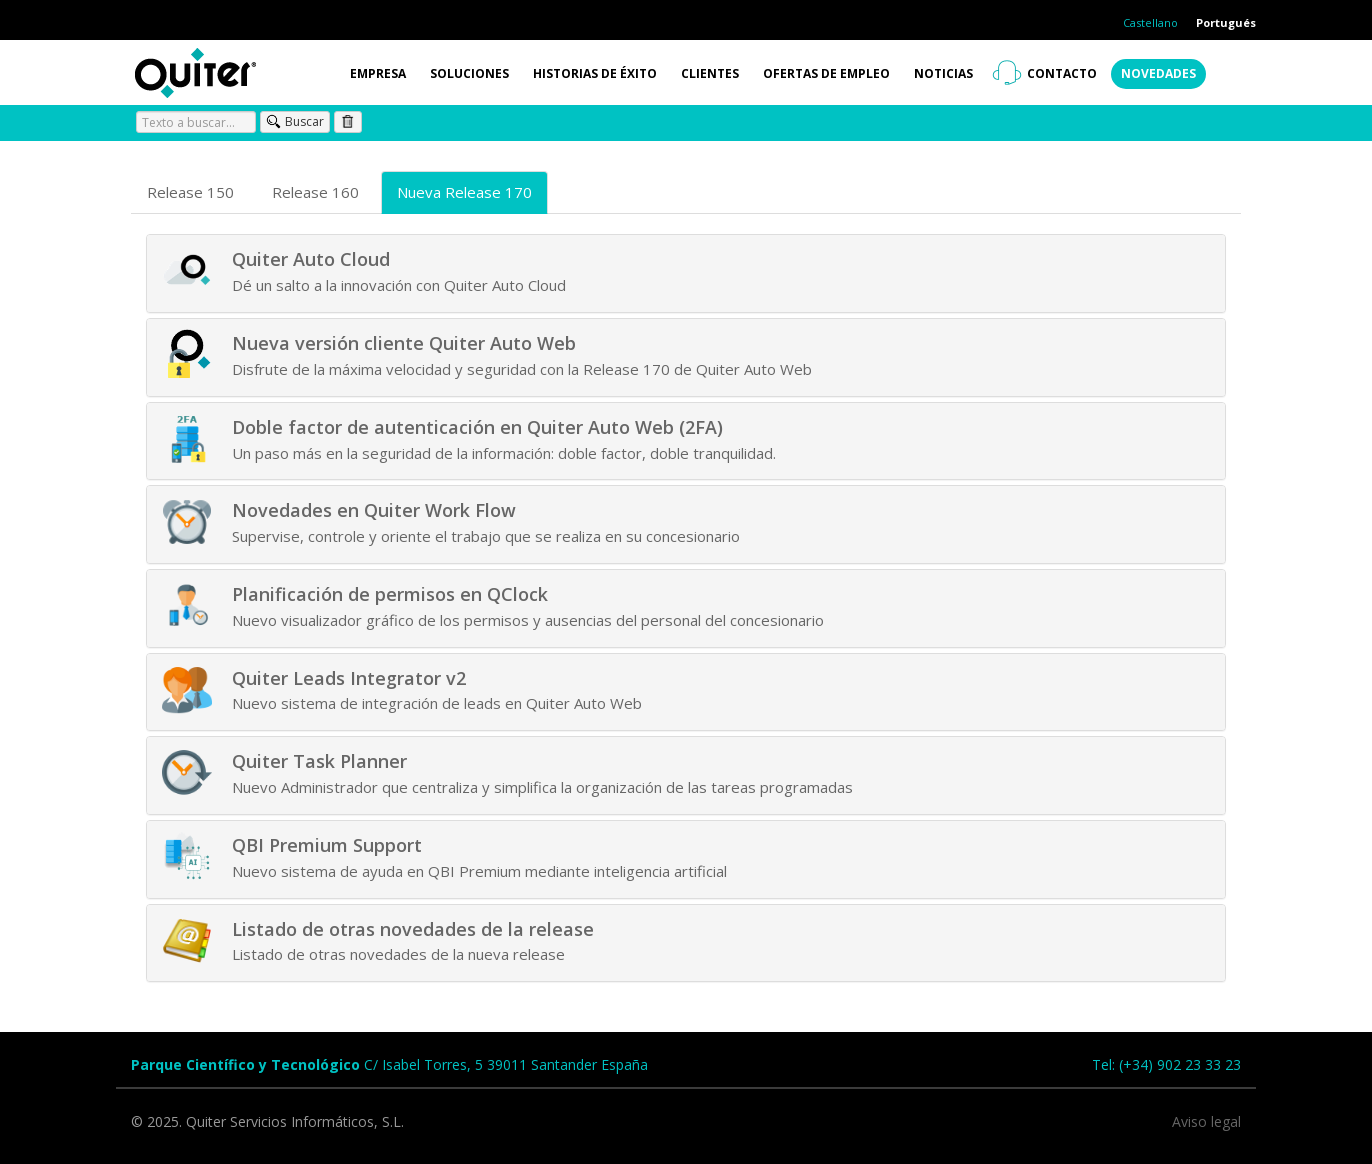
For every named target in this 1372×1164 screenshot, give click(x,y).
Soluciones (469, 73)
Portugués (1226, 22)
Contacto (1062, 73)
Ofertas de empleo (826, 73)
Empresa (378, 73)
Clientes (710, 73)
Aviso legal (1206, 1121)
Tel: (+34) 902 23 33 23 (1166, 1064)
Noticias (943, 73)
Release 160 (315, 192)
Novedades (1158, 73)
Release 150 (190, 192)
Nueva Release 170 (464, 192)
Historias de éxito (595, 73)
